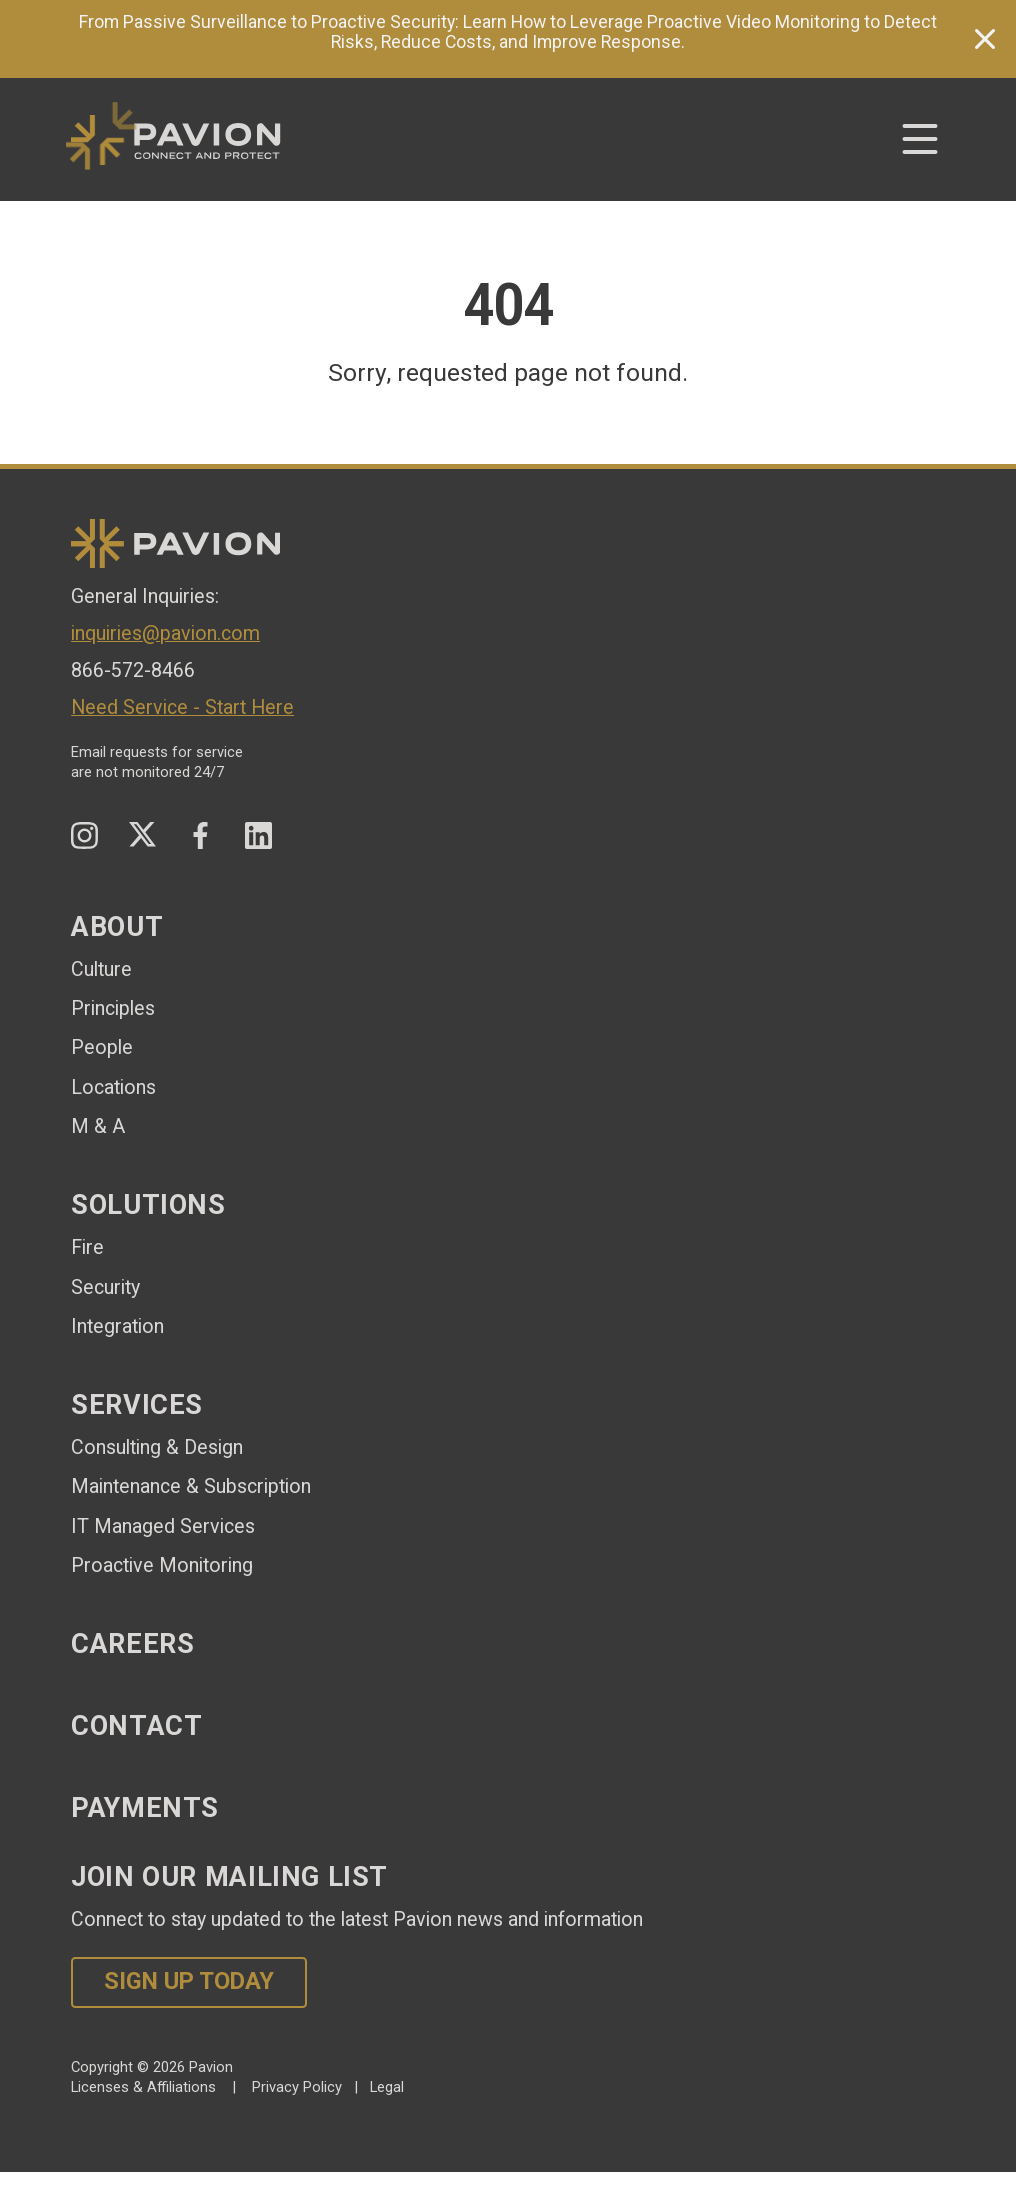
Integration (117, 1326)
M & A (98, 1126)
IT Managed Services (163, 1526)
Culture (101, 969)
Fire (87, 1247)
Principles (113, 1008)
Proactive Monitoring (162, 1565)
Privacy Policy (297, 2087)
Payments (145, 1808)
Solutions (148, 1205)
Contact (136, 1726)
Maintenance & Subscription (191, 1486)
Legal (387, 2087)
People (102, 1047)
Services (137, 1405)
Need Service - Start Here (182, 707)
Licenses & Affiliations (143, 2087)
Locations (113, 1087)
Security (105, 1287)
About (117, 927)
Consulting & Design (157, 1447)
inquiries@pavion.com (165, 633)
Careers (132, 1644)
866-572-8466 (133, 670)
